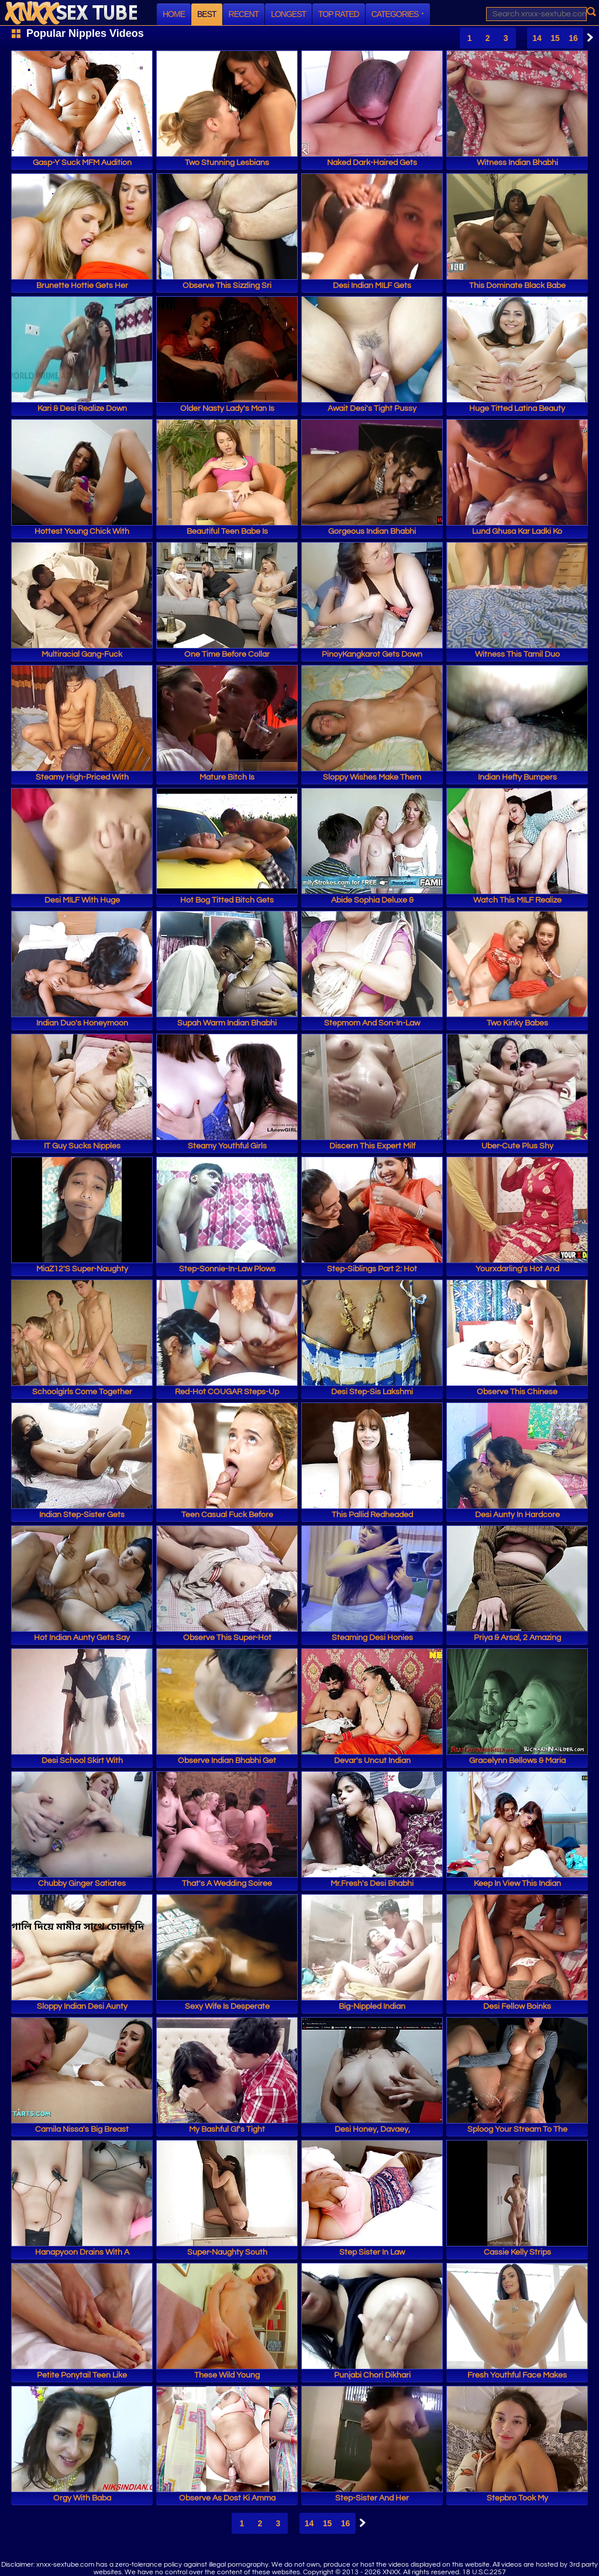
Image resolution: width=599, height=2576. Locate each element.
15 (555, 38)
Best (206, 14)
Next (587, 37)
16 (573, 38)
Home (174, 14)
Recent (244, 14)
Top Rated (338, 14)
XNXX (71, 12)
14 (537, 38)
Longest (288, 14)
